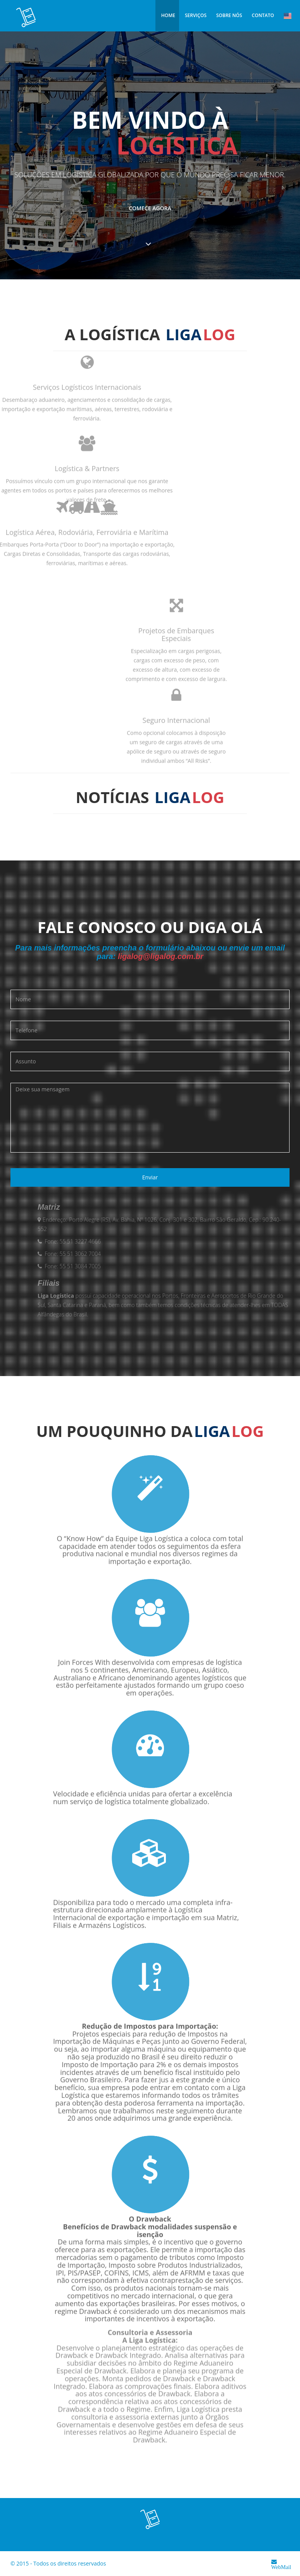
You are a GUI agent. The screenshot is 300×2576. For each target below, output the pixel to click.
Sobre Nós (229, 15)
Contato (263, 15)
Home (168, 15)
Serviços (196, 15)
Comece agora (150, 210)
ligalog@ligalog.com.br (160, 956)
